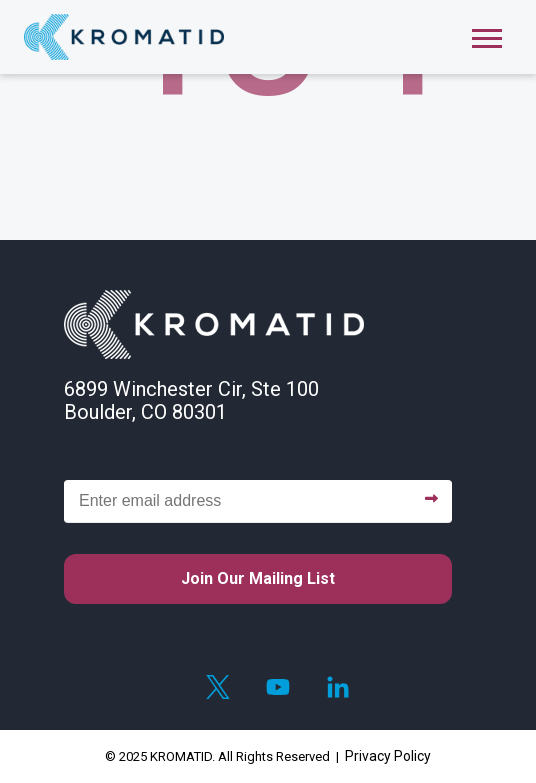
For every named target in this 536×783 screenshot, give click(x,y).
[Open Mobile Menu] (487, 36)
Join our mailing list (258, 578)
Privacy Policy (388, 756)
